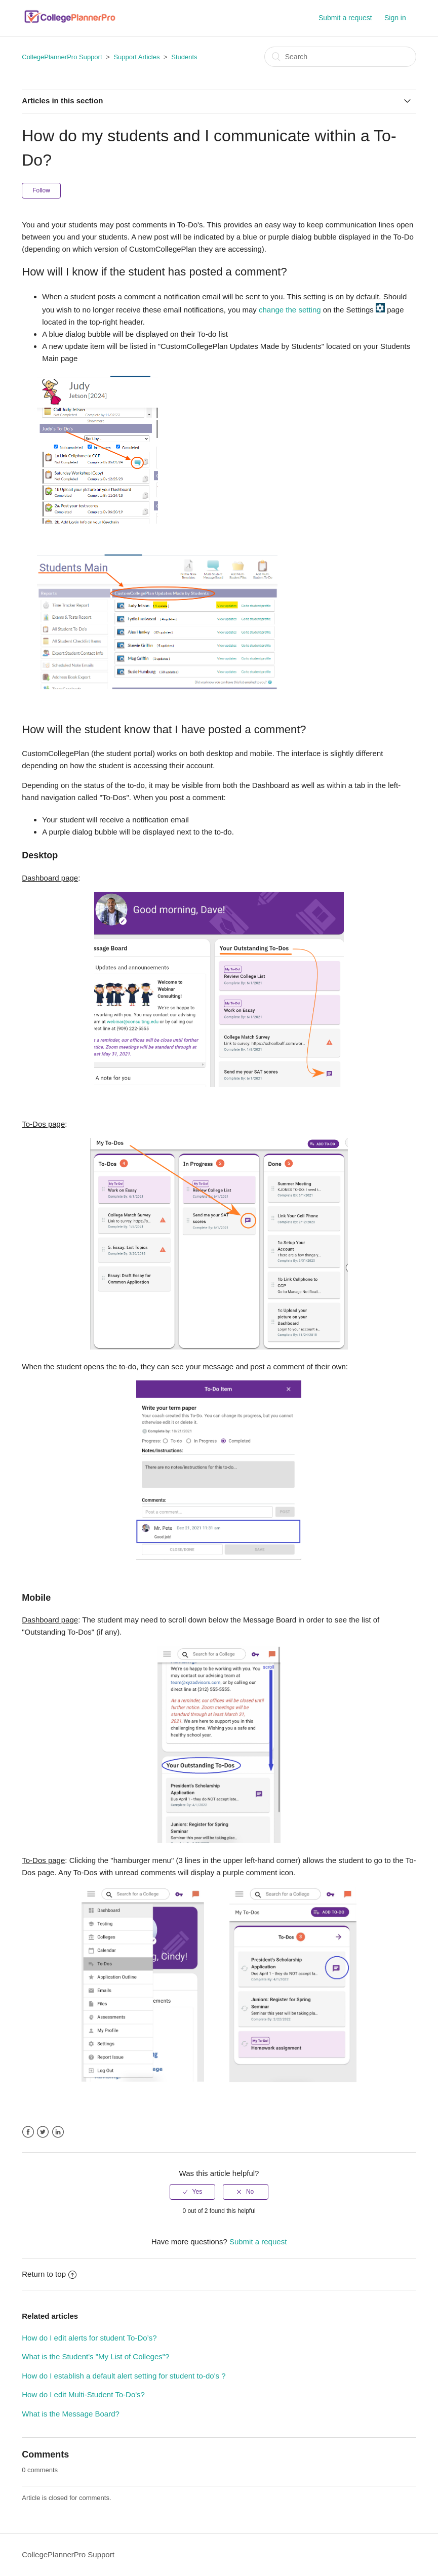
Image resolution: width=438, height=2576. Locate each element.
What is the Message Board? (71, 2413)
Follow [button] (41, 190)
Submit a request (345, 18)
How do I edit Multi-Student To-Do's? (83, 2394)
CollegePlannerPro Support (62, 57)
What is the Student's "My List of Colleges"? (95, 2356)
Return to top (49, 2274)
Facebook (28, 2132)
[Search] (340, 57)
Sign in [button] (395, 18)
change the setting (290, 309)
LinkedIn (58, 2132)
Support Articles (136, 57)
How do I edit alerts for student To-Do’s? (89, 2337)
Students (184, 57)
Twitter (42, 2132)
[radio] (192, 2191)
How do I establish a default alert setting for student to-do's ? (123, 2375)
